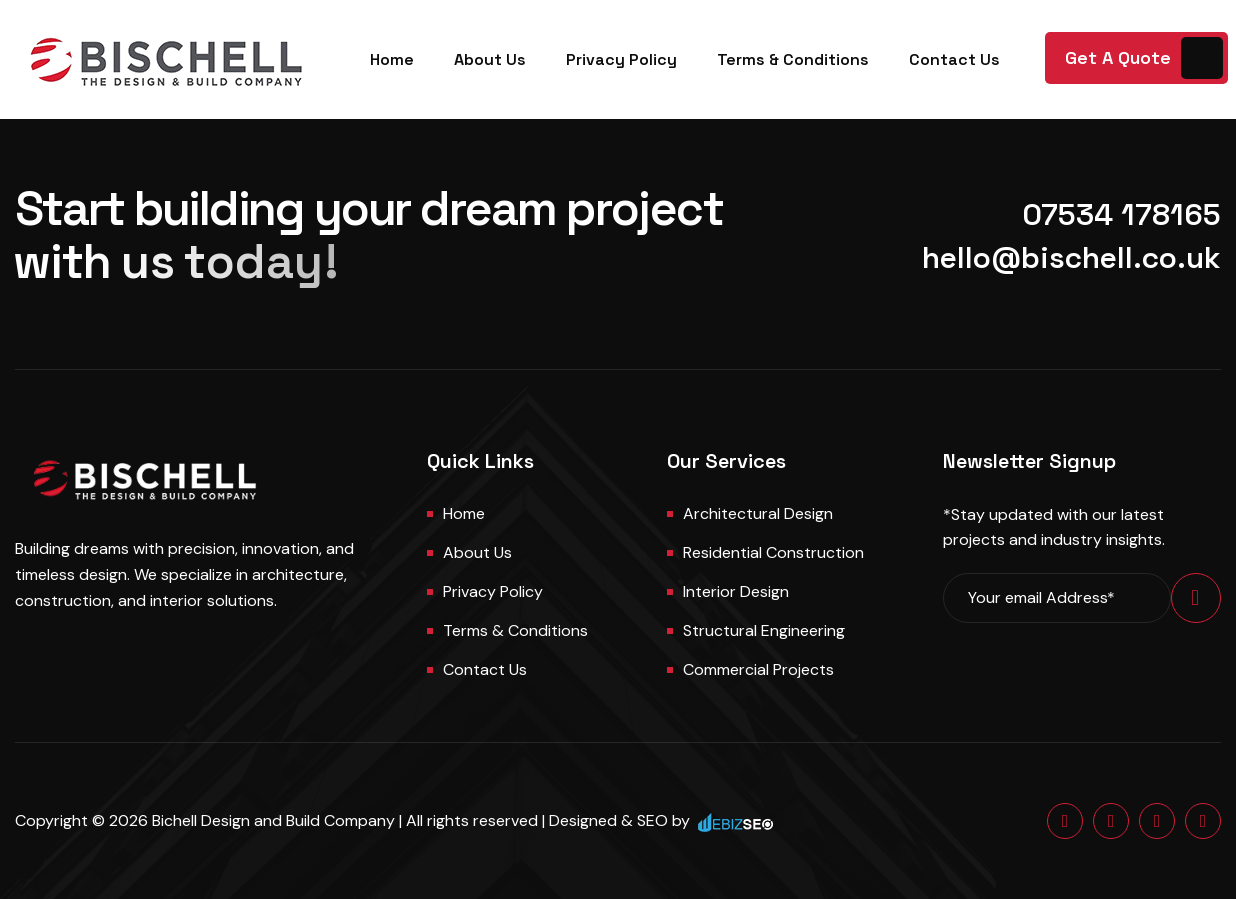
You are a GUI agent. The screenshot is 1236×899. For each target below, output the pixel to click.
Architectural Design (758, 513)
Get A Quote (1118, 57)
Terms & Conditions (793, 59)
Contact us (485, 669)
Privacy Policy (621, 59)
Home (392, 59)
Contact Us (954, 59)
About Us (490, 59)
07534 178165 (1121, 214)
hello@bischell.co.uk (1071, 257)
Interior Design (736, 591)
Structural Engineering (764, 630)
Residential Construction (773, 552)
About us (477, 552)
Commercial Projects (758, 669)
